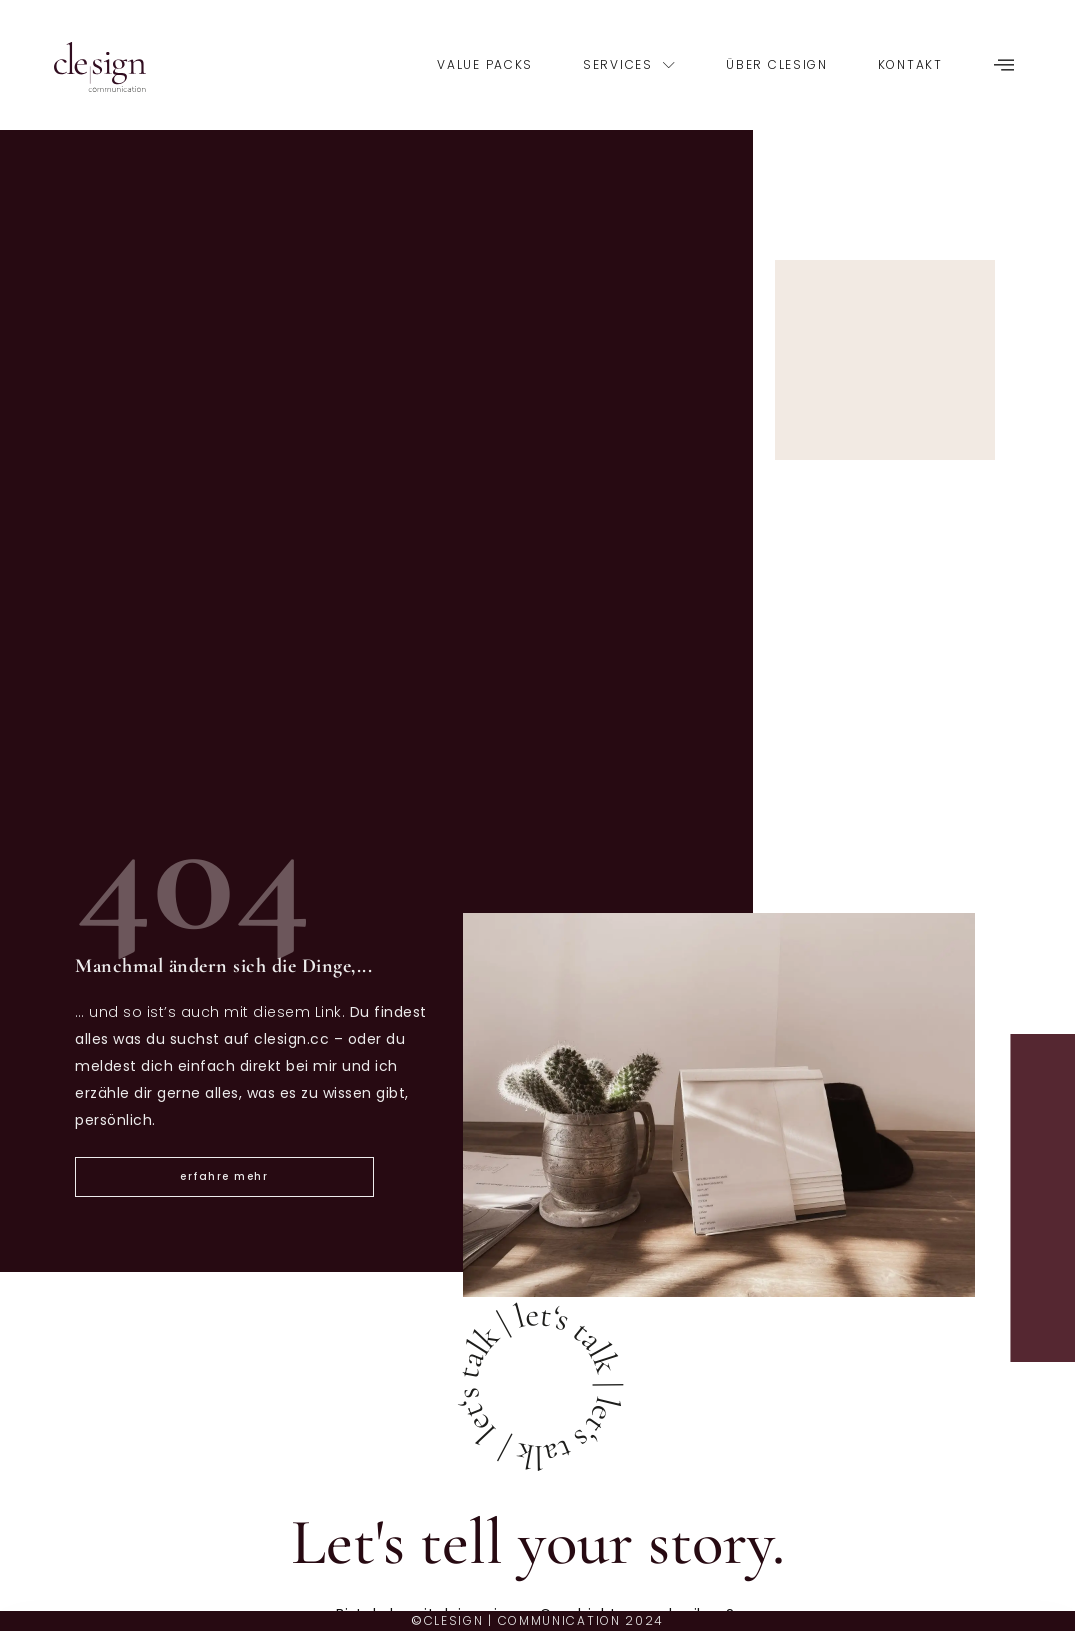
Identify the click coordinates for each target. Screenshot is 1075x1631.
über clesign (776, 64)
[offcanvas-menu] (1004, 65)
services (629, 65)
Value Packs (485, 64)
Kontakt (910, 64)
